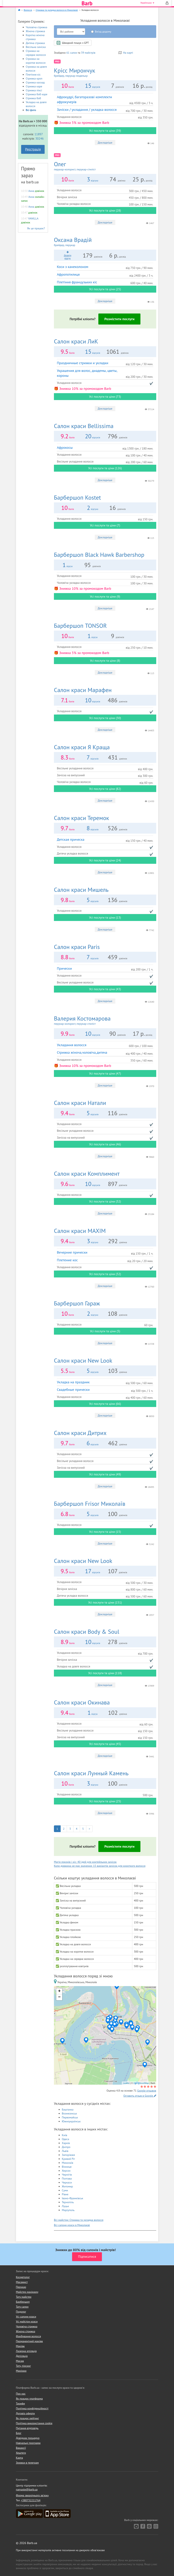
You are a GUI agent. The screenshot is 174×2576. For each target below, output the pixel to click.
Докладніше (105, 142)
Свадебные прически (73, 1389)
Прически (64, 968)
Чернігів (67, 2174)
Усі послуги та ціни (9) (105, 596)
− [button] (59, 1997)
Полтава (67, 2178)
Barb (87, 3)
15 (88, 85)
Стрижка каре (34, 86)
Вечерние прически (72, 1252)
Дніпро (66, 2147)
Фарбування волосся (28, 2336)
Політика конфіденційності (32, 2408)
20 (88, 436)
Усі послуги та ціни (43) (105, 989)
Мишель (81, 889)
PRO (57, 61)
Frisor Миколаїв (89, 1503)
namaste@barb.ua (27, 2489)
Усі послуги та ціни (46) (105, 1144)
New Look (83, 1360)
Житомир (67, 2186)
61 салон (71, 52)
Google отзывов (146, 2090)
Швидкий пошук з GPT (72, 43)
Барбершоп (23, 2302)
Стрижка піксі (34, 90)
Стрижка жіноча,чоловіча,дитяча (82, 1052)
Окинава (82, 1702)
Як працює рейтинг (27, 2418)
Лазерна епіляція (26, 2351)
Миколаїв (67, 2163)
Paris (77, 947)
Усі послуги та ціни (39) (105, 130)
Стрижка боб (33, 98)
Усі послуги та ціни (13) (105, 917)
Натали (80, 1103)
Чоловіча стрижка (36, 27)
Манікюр (21, 2371)
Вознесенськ (69, 2113)
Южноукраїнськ (71, 2121)
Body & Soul (86, 1631)
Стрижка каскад (35, 82)
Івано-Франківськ (72, 2198)
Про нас (21, 2393)
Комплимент (87, 1173)
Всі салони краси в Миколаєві (72, 2225)
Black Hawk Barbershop (99, 554)
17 (88, 1571)
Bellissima (84, 426)
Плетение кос (67, 1260)
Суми (65, 2190)
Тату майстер (23, 2297)
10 (88, 700)
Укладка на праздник (73, 1382)
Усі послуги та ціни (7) (105, 525)
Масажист (22, 2282)
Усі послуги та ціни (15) (105, 1532)
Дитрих (80, 1433)
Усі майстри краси (27, 2321)
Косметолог (23, 2277)
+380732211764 (30, 2500)
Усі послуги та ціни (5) (105, 1331)
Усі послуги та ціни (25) (105, 289)
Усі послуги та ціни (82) (105, 789)
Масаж (20, 2361)
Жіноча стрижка (35, 31)
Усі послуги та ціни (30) (105, 718)
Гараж (77, 1303)
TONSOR (80, 625)
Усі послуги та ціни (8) (105, 660)
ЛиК (76, 341)
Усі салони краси (26, 2316)
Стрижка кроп (34, 78)
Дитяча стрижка (35, 43)
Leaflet (126, 2083)
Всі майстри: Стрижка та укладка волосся (78, 2220)
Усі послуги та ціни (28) (105, 210)
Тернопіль (68, 2202)
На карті (126, 52)
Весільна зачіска (36, 47)
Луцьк (65, 2206)
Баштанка (67, 2109)
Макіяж (20, 2346)
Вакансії (21, 2448)
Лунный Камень (91, 1773)
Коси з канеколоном (72, 266)
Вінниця (66, 2166)
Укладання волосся (71, 1045)
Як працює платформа (29, 2398)
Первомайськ (70, 2117)
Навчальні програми (28, 2443)
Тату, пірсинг (23, 2366)
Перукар (21, 2287)
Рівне (65, 2194)
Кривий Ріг (68, 2159)
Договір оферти (25, 2413)
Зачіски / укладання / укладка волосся (87, 109)
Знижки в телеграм (27, 2462)
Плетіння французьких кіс (77, 282)
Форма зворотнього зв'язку (32, 2495)
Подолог (21, 2311)
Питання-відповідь (27, 2428)
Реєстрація (33, 149)
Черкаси (67, 2182)
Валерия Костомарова (105, 1020)
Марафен (83, 690)
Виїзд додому (103, 31)
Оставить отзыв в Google (139, 2095)
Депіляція (22, 2356)
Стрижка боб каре (36, 94)
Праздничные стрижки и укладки (82, 363)
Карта (19, 2457)
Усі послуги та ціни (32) (105, 1201)
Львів (65, 2151)
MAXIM (80, 1230)
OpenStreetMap (141, 2083)
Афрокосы (65, 447)
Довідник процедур (28, 2438)
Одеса (65, 2139)
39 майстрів (88, 52)
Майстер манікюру (27, 2292)
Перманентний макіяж (29, 2341)
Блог (18, 2433)
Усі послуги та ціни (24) (105, 860)
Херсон (66, 2170)
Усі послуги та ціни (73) (105, 396)
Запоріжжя (68, 2155)
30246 (39, 138)
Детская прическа (70, 839)
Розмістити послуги (119, 319)
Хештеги (21, 2453)
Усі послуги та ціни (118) (105, 1673)
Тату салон (22, 2306)
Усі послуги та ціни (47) (105, 1073)
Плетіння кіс (33, 74)
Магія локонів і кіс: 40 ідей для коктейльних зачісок (85, 1862)
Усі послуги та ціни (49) (105, 1474)
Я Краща (82, 747)
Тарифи (20, 2403)
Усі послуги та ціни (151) (105, 1602)
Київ (64, 2135)
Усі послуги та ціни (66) (105, 1404)
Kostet (77, 497)
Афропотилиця (68, 274)
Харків (66, 2143)
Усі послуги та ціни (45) (105, 1744)
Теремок (81, 818)
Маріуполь (68, 2210)
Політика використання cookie (34, 2423)
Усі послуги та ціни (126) (105, 468)
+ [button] (59, 1991)
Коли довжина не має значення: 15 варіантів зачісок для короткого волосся (99, 1866)
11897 (39, 134)
